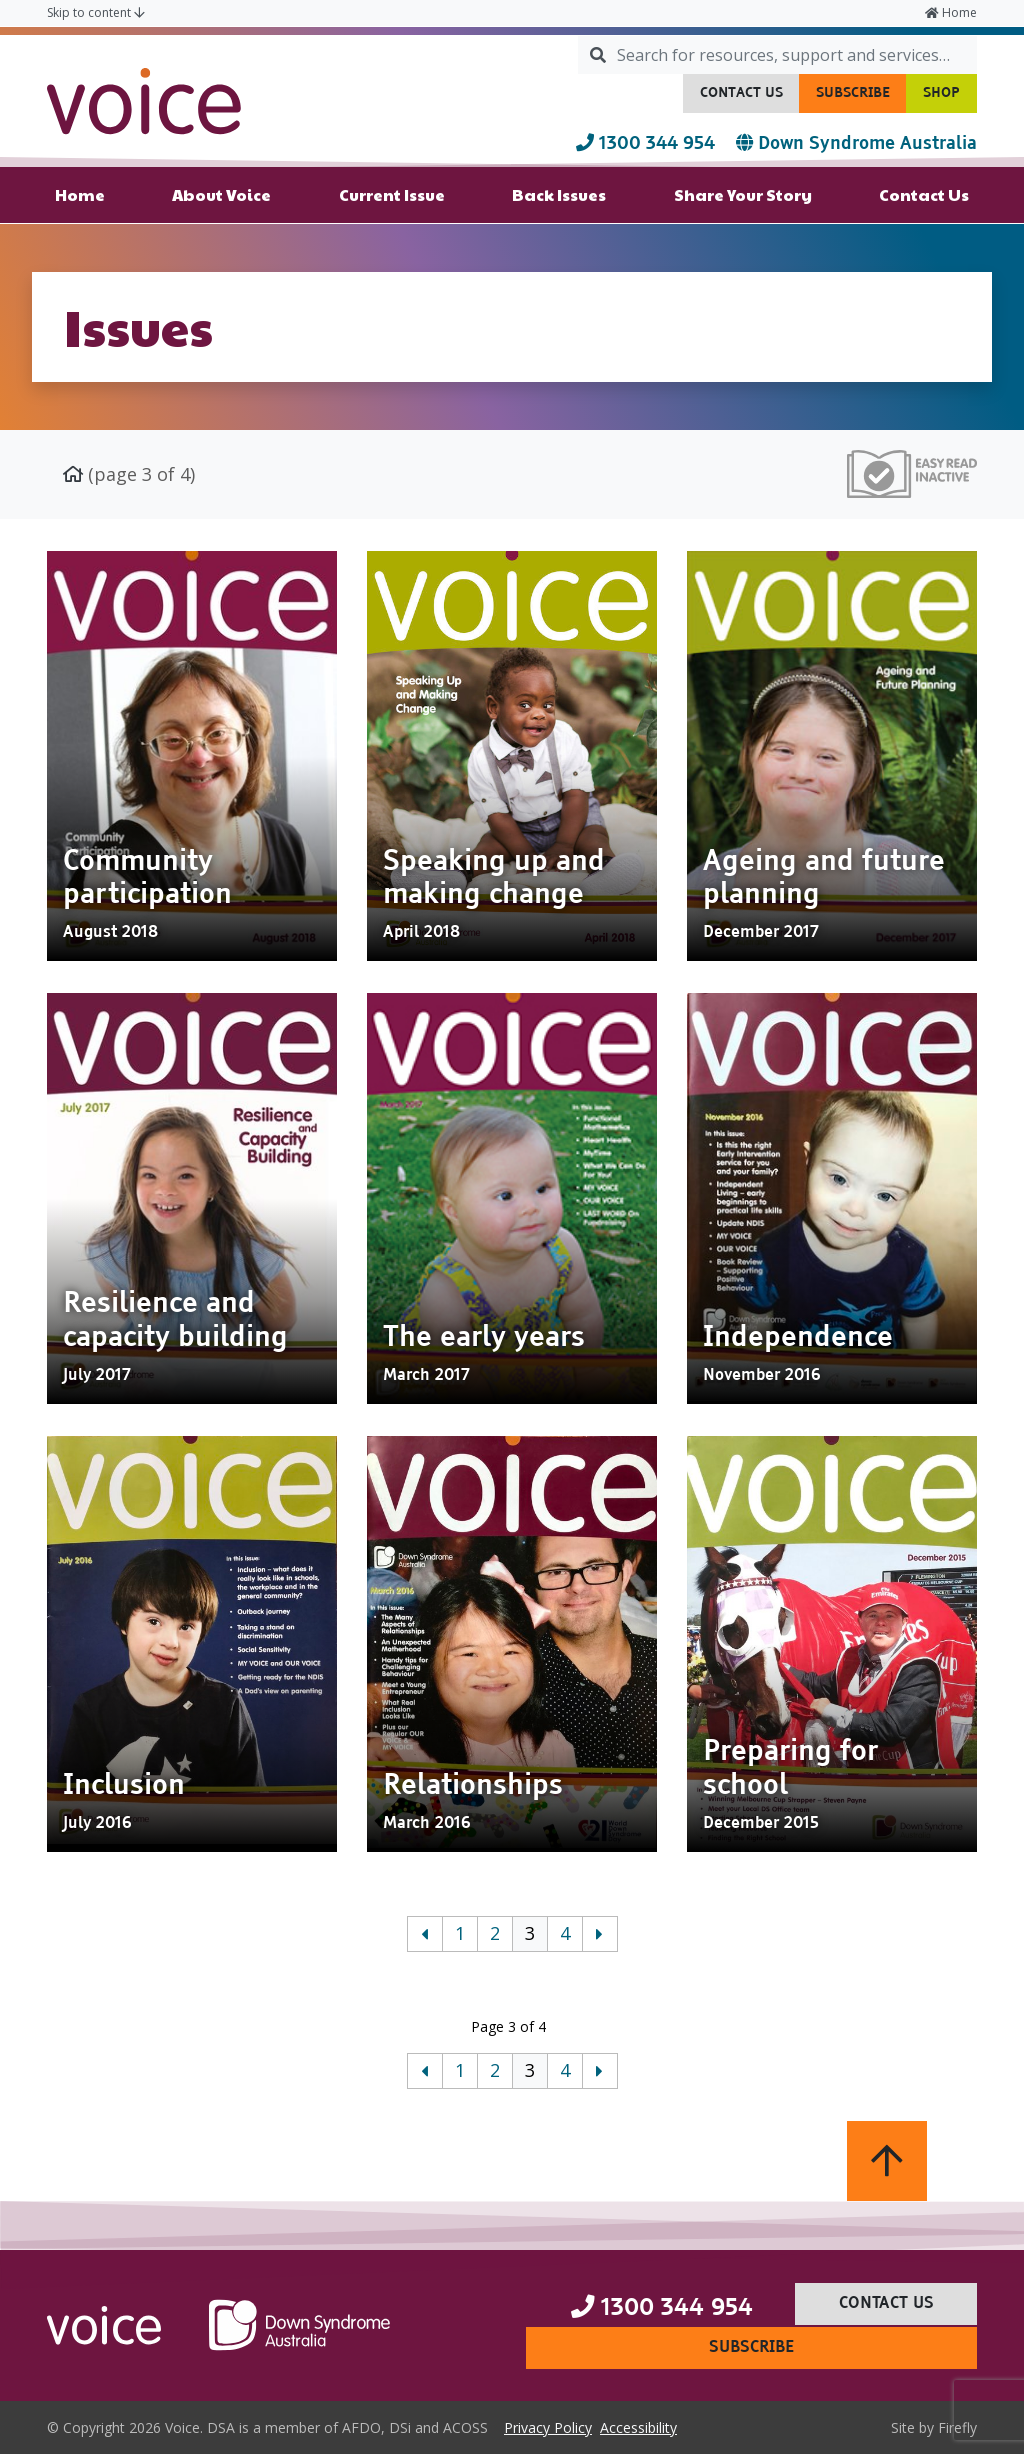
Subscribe (861, 98)
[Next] (600, 1934)
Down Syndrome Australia (856, 144)
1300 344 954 (648, 144)
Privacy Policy (552, 2426)
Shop (950, 98)
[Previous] (425, 1934)
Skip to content (96, 12)
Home (951, 12)
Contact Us (750, 98)
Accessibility (642, 2426)
